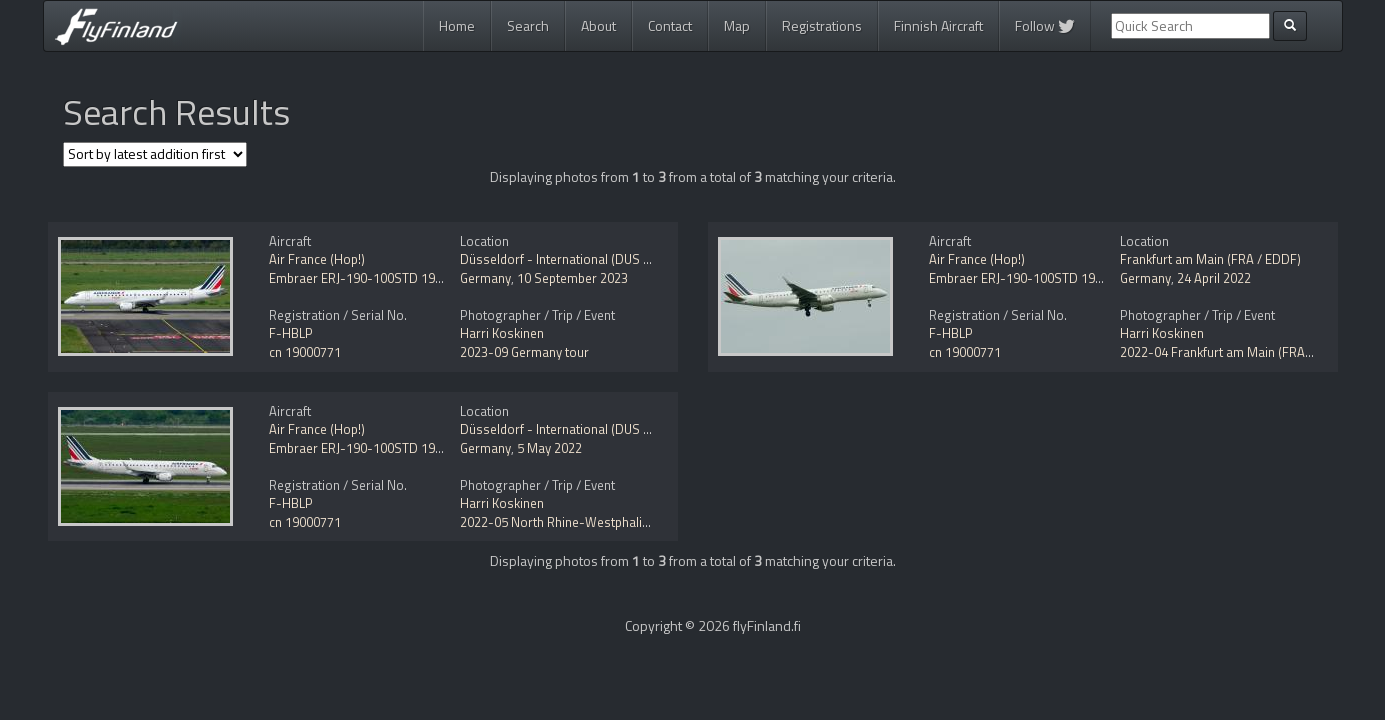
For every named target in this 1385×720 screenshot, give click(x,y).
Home (457, 25)
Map (737, 25)
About (598, 25)
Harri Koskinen (502, 333)
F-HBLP (291, 333)
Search (528, 25)
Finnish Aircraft (938, 25)
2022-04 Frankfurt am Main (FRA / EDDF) (1236, 352)
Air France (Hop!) (317, 259)
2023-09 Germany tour (524, 352)
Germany (485, 278)
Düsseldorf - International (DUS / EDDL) (573, 259)
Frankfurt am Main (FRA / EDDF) (1210, 259)
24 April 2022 (1214, 278)
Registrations (822, 25)
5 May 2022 (549, 448)
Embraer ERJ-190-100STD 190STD (367, 278)
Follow (1045, 25)
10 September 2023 (572, 278)
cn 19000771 (305, 352)
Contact (670, 25)
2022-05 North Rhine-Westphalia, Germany (583, 522)
